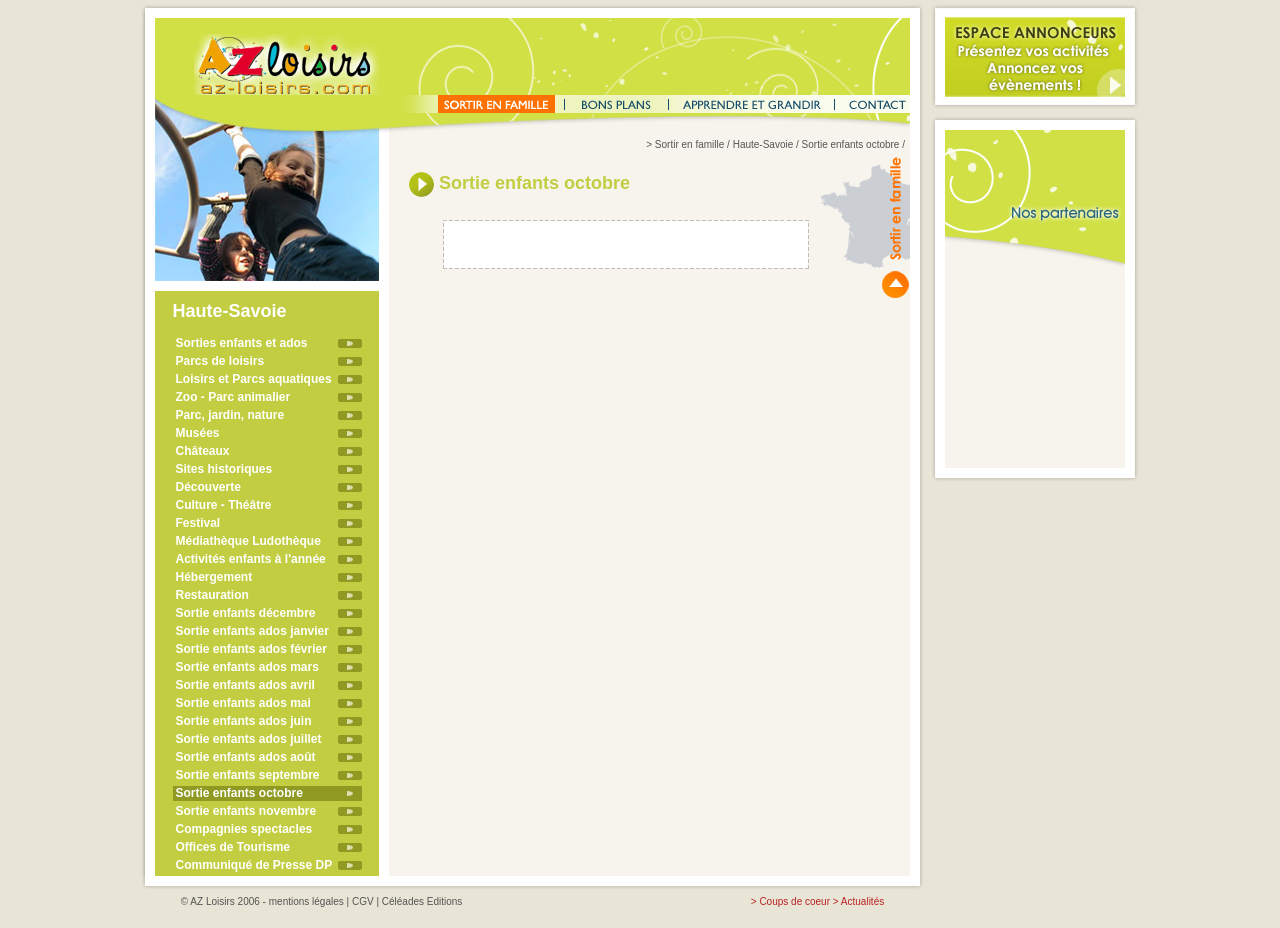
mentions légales (306, 901)
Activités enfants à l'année (251, 559)
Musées (198, 433)
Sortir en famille (689, 144)
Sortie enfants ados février (251, 649)
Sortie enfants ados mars (247, 667)
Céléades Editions (422, 901)
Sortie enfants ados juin (244, 721)
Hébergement (214, 577)
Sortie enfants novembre (246, 811)
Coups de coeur (794, 901)
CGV (363, 901)
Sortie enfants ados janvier (252, 631)
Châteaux (203, 451)
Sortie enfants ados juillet (249, 739)
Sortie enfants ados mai (243, 703)
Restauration (212, 595)
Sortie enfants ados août (246, 757)
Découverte (208, 487)
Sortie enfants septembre (248, 775)
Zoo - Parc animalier (233, 397)
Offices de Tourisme (233, 847)
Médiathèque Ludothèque (248, 541)
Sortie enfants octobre (239, 793)
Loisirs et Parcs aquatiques (254, 379)
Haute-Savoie (763, 144)
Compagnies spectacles (244, 829)
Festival (198, 523)
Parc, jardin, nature (230, 415)
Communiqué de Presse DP (254, 865)
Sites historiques (224, 469)
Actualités (862, 901)
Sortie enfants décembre (246, 613)
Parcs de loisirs (220, 361)
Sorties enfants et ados (242, 343)
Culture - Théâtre (224, 505)
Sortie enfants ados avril (245, 685)
